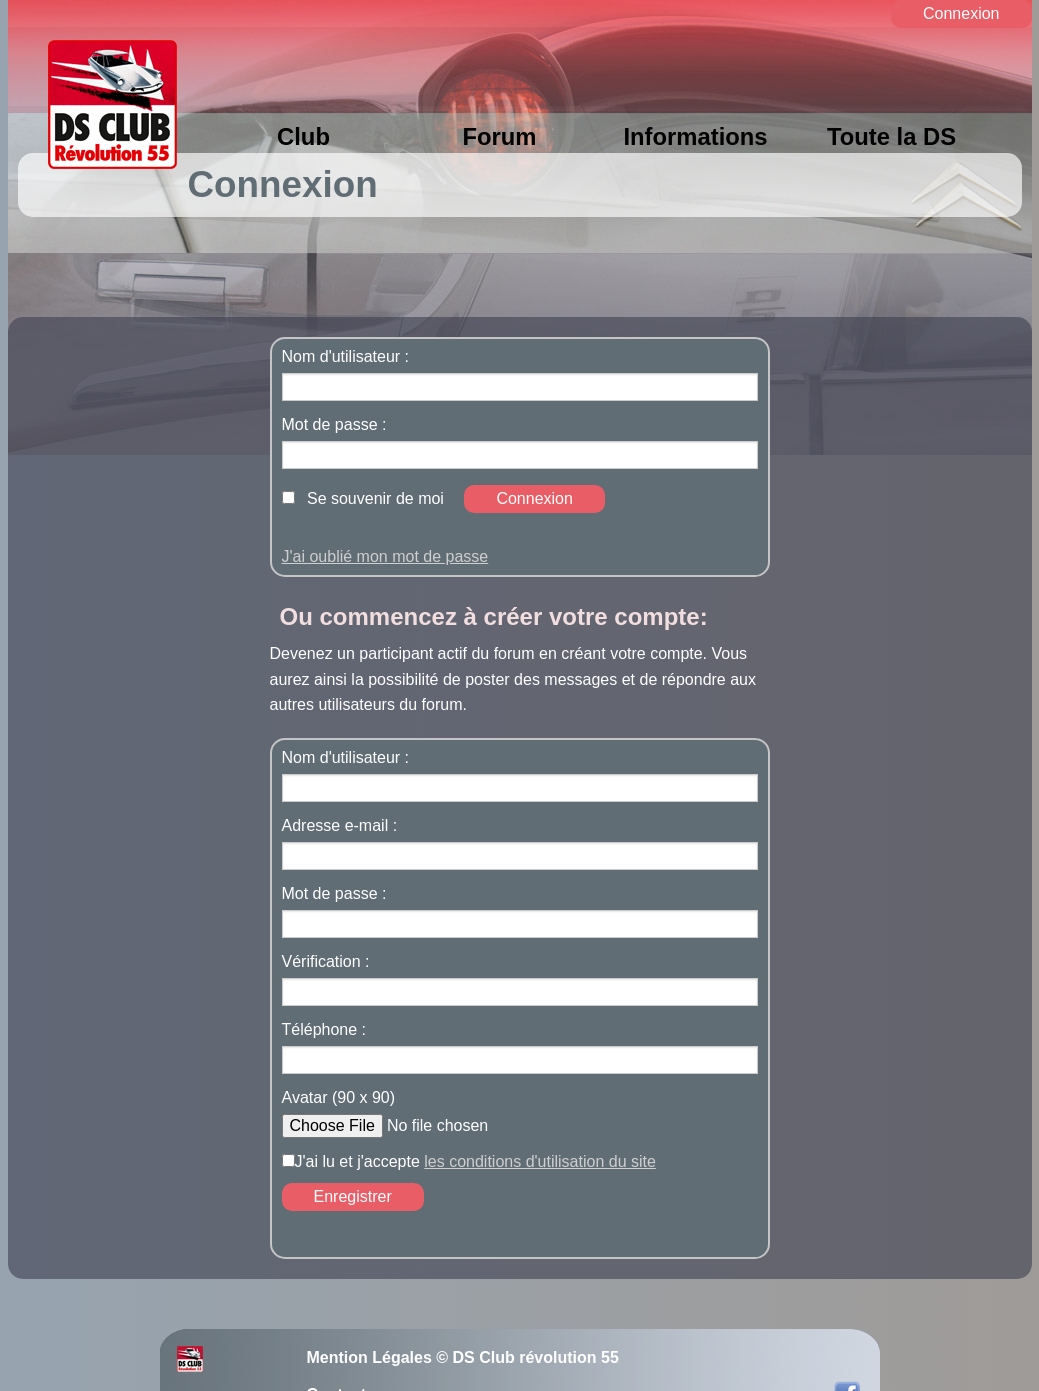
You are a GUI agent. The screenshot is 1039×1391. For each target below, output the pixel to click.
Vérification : (326, 962)
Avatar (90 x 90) (339, 1098)
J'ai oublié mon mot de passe (385, 556)
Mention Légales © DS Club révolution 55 (463, 1357)
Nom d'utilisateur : (346, 357)
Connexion (961, 13)
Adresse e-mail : (340, 826)
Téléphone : (324, 1030)
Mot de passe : (334, 425)
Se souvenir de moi (375, 499)
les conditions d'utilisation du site (540, 1161)
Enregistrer (353, 1196)
